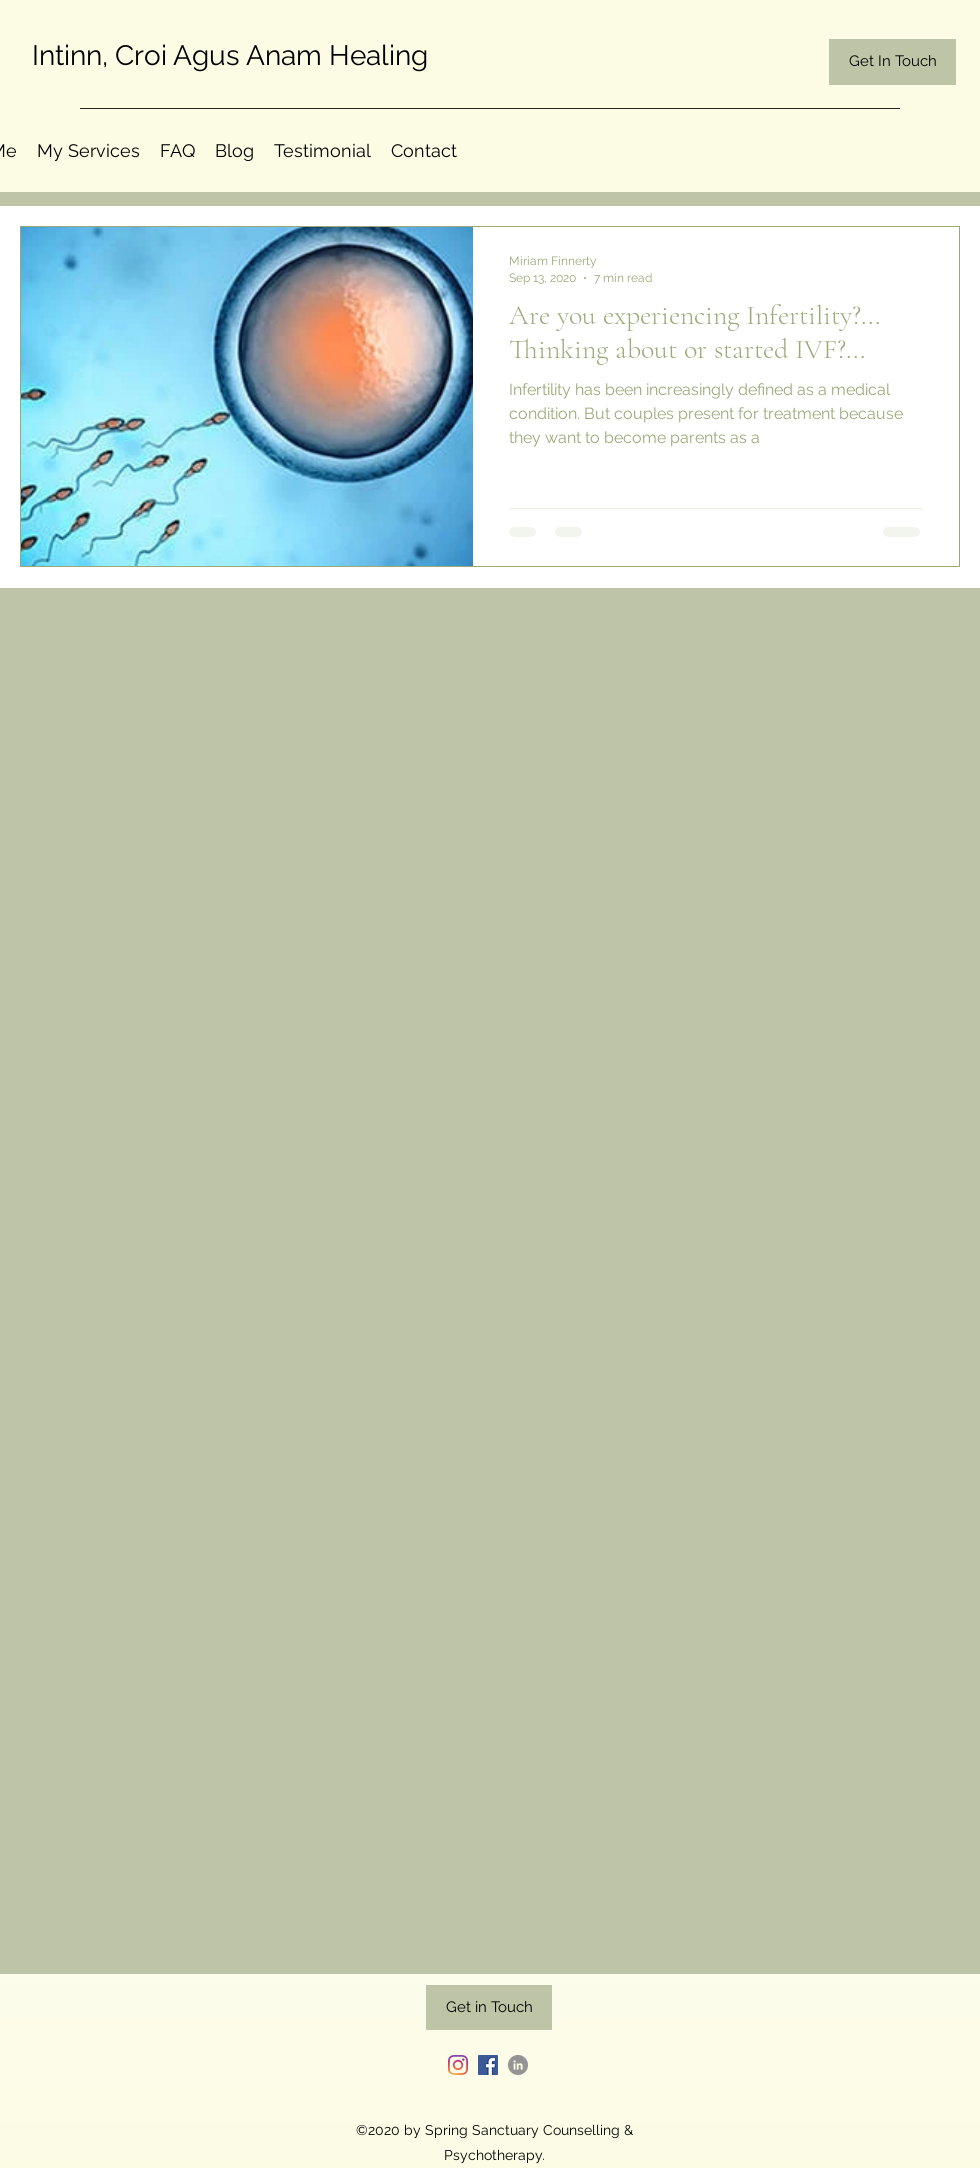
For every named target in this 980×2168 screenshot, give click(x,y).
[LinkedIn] (518, 2065)
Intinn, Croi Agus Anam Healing (230, 55)
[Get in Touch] (489, 2007)
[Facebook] (488, 2065)
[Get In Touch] (892, 62)
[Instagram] (458, 2065)
